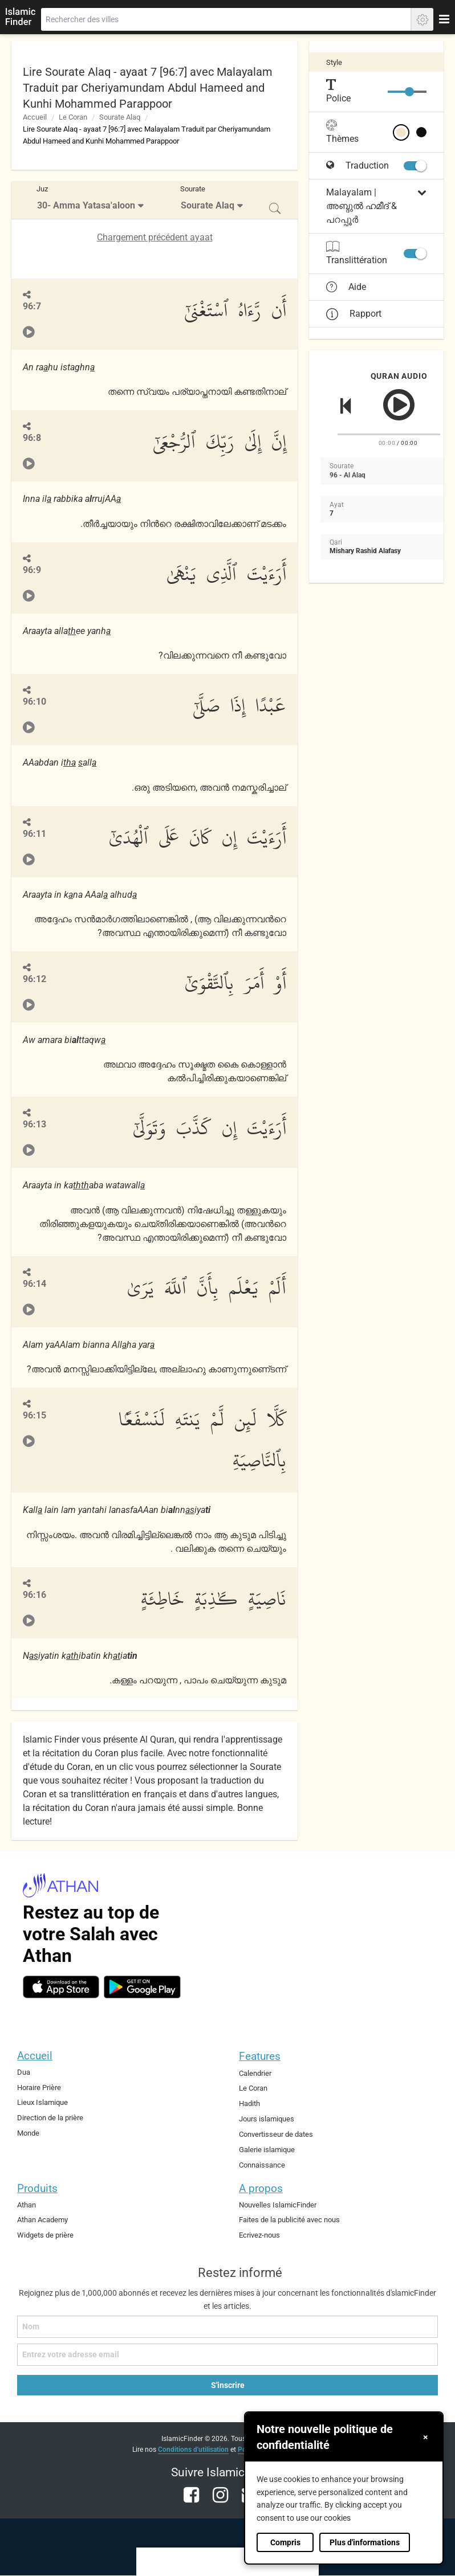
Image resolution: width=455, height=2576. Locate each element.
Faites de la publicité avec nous (289, 2219)
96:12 (34, 979)
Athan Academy (42, 2219)
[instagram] (221, 2502)
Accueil (35, 117)
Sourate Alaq (119, 117)
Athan (26, 2205)
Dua (23, 2072)
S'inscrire (228, 2385)
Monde (28, 2133)
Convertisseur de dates (276, 2134)
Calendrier (255, 2073)
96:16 (34, 1594)
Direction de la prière (50, 2117)
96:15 (34, 1415)
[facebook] (192, 2502)
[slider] (409, 91)
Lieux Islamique (42, 2102)
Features (260, 2056)
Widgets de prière (45, 2235)
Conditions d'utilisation (193, 2450)
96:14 (34, 1283)
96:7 (32, 306)
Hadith (249, 2103)
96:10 (34, 701)
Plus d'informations (365, 2542)
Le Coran (73, 117)
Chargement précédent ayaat (155, 237)
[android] (142, 1987)
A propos (261, 2188)
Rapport (353, 313)
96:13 (34, 1124)
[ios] (61, 1987)
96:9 (32, 570)
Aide (346, 287)
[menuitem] (91, 200)
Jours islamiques (266, 2119)
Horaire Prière (39, 2087)
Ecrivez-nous (259, 2235)
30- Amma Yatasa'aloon (86, 205)
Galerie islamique (267, 2149)
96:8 (32, 437)
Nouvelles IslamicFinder (277, 2205)
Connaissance (262, 2165)
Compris (285, 2542)
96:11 (34, 833)
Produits (37, 2188)
